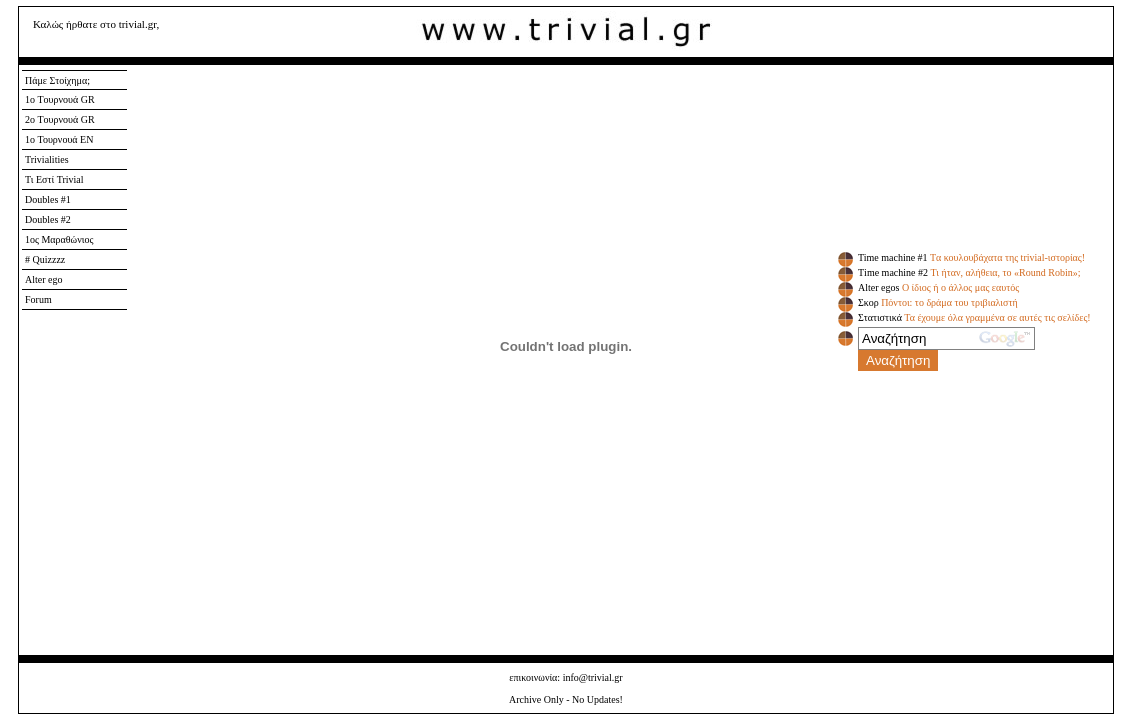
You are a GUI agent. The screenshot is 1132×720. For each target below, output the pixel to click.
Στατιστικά (880, 317)
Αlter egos (878, 287)
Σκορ (868, 302)
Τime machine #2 (893, 272)
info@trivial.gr (593, 677)
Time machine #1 (893, 257)
